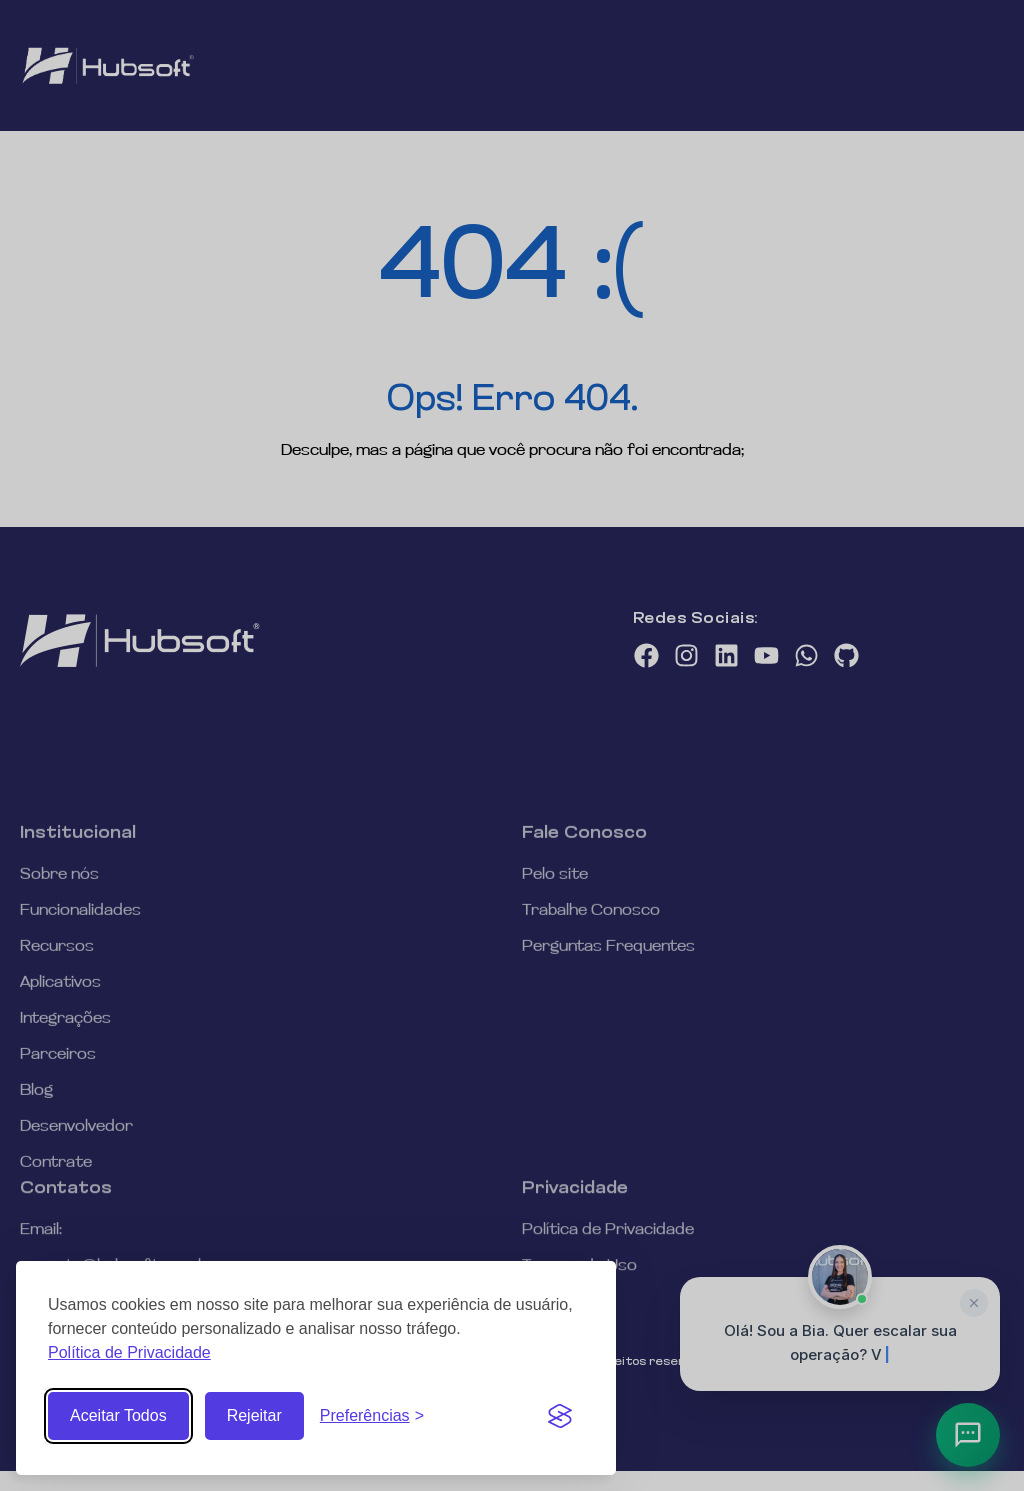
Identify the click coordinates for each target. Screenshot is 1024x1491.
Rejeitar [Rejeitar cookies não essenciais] (254, 1415)
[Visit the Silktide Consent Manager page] (560, 1416)
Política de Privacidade (129, 1352)
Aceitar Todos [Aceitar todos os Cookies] (118, 1415)
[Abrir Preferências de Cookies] (372, 1416)
